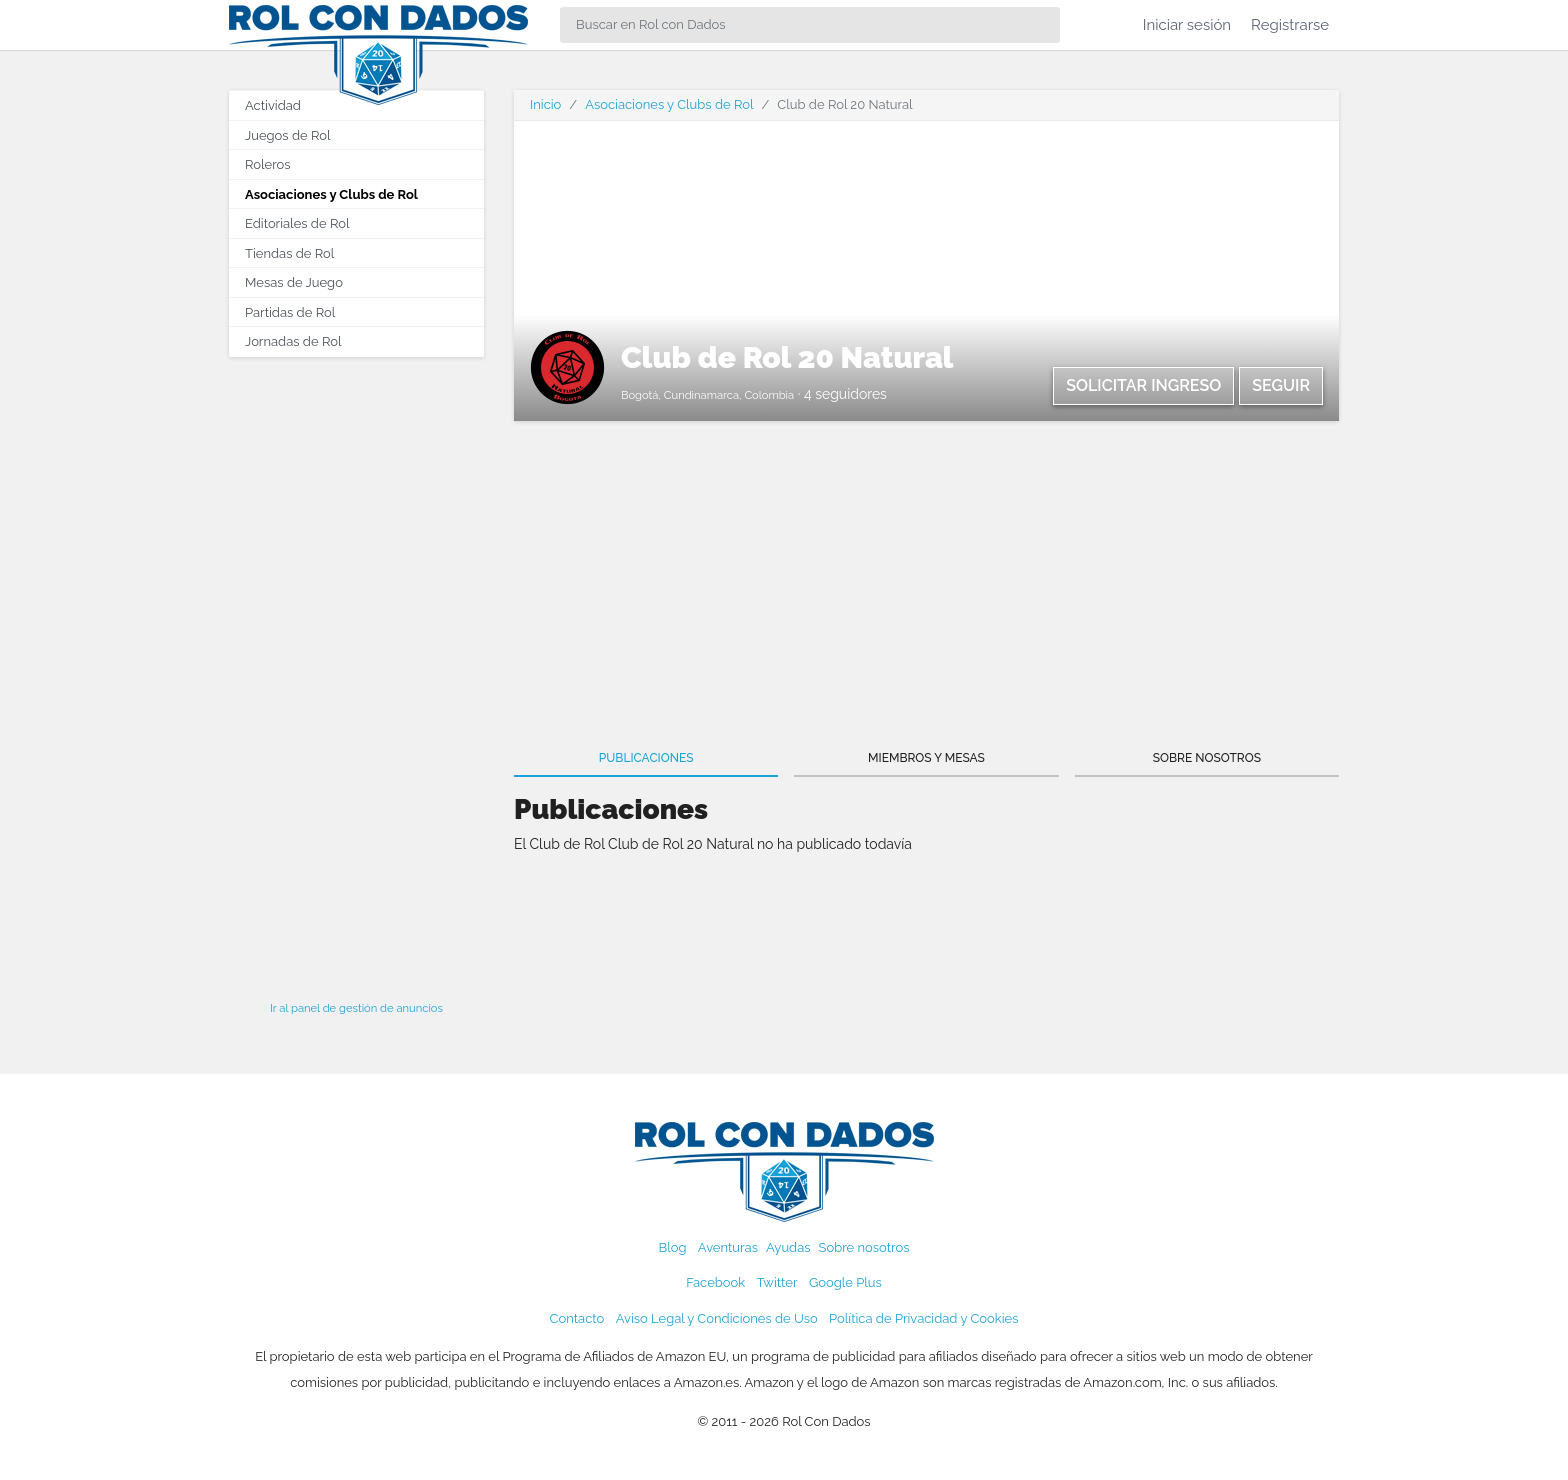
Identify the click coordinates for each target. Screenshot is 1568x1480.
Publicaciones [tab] (646, 758)
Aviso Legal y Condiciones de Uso (717, 1318)
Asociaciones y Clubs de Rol (331, 194)
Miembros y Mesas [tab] (926, 758)
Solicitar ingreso (1143, 385)
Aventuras (728, 1247)
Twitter (776, 1282)
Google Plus (845, 1282)
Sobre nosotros (864, 1247)
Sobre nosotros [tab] (1207, 758)
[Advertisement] (356, 673)
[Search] (810, 25)
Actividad (273, 105)
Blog (673, 1247)
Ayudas (788, 1247)
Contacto (577, 1318)
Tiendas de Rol (289, 253)
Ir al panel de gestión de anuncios (356, 1008)
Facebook (715, 1282)
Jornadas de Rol (293, 341)
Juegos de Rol (287, 135)
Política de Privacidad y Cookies (923, 1318)
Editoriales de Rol (297, 223)
